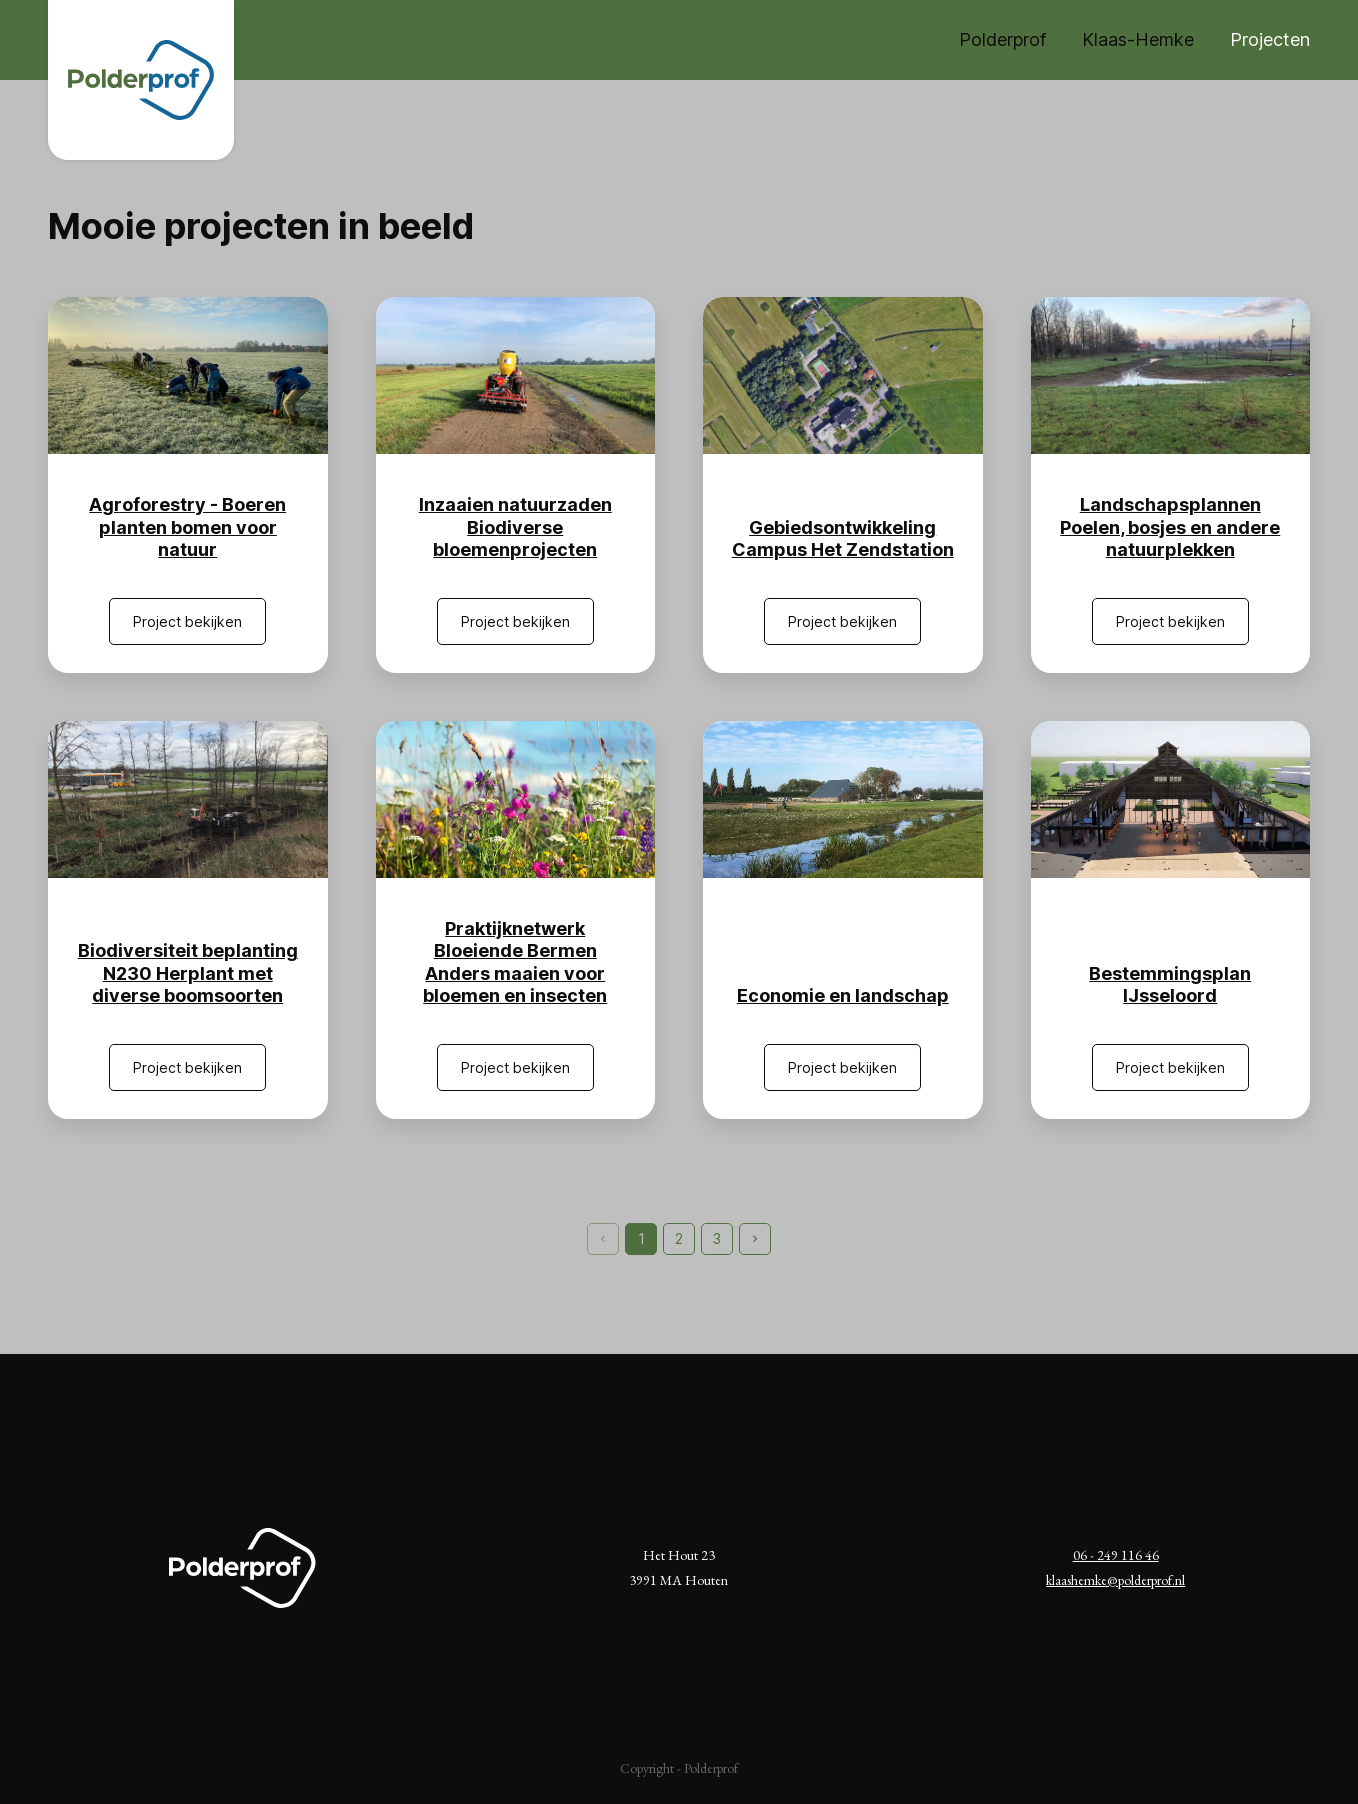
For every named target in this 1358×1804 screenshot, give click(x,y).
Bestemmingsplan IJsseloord (1170, 985)
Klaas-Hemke (1138, 39)
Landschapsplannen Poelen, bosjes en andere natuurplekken (1170, 527)
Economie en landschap (843, 995)
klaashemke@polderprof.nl (1115, 1580)
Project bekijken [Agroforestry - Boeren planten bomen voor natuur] (187, 621)
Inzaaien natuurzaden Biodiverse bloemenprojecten (515, 527)
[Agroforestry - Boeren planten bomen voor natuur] (188, 375)
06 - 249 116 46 (1116, 1555)
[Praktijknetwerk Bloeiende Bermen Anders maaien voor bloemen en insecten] (516, 799)
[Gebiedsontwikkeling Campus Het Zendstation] (843, 375)
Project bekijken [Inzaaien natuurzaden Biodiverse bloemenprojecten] (515, 621)
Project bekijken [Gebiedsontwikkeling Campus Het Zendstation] (842, 621)
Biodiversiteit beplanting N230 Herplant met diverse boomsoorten (188, 973)
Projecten (1270, 39)
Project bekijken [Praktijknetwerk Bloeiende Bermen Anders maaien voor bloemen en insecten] (515, 1067)
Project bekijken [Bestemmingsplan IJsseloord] (1170, 1067)
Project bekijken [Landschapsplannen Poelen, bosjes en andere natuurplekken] (1170, 621)
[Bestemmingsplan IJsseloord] (1171, 799)
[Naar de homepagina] (141, 80)
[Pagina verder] (755, 1239)
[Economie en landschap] (843, 799)
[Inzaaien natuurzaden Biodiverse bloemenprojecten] (516, 375)
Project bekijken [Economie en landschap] (842, 1067)
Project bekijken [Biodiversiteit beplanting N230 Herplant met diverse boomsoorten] (187, 1067)
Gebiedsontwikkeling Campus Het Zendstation (843, 539)
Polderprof (1002, 39)
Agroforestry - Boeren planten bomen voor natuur (187, 527)
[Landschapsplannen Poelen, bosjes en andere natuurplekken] (1171, 375)
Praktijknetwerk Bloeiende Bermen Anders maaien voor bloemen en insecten (515, 962)
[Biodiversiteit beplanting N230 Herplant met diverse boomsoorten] (188, 799)
